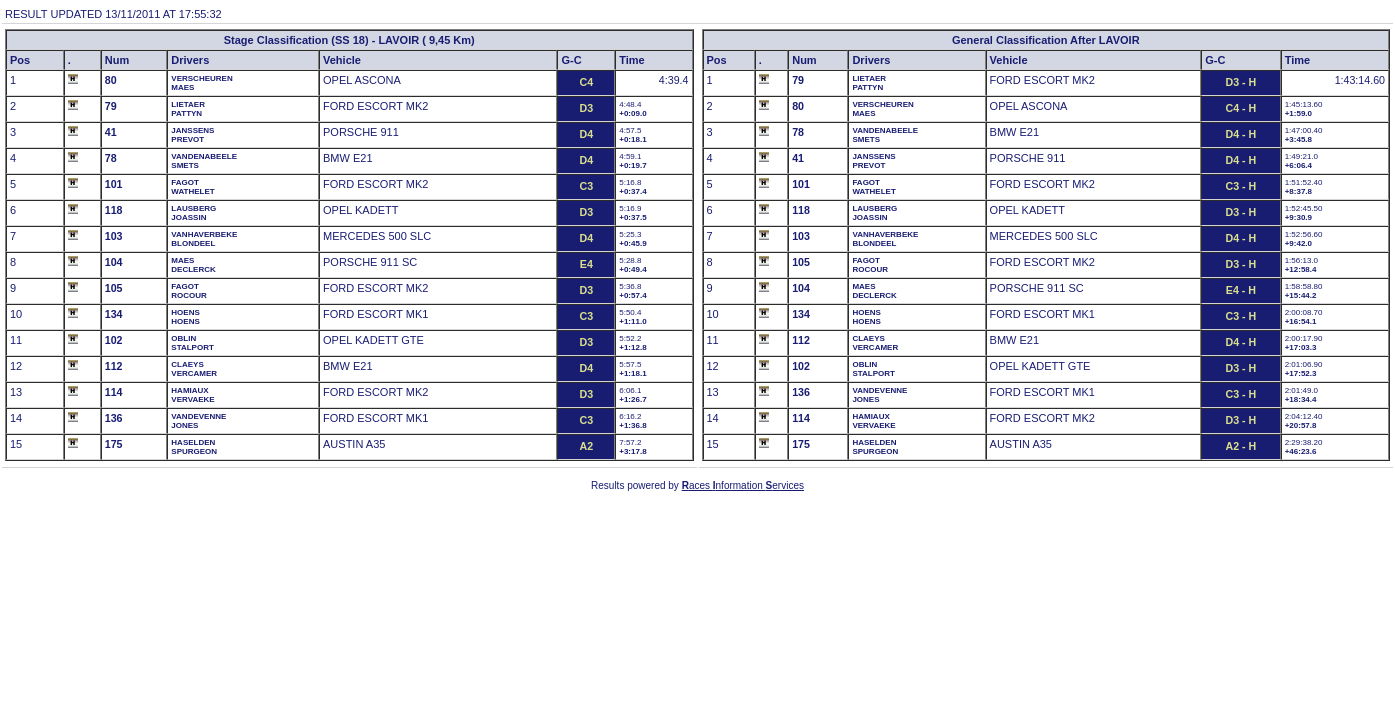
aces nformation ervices (743, 485)
